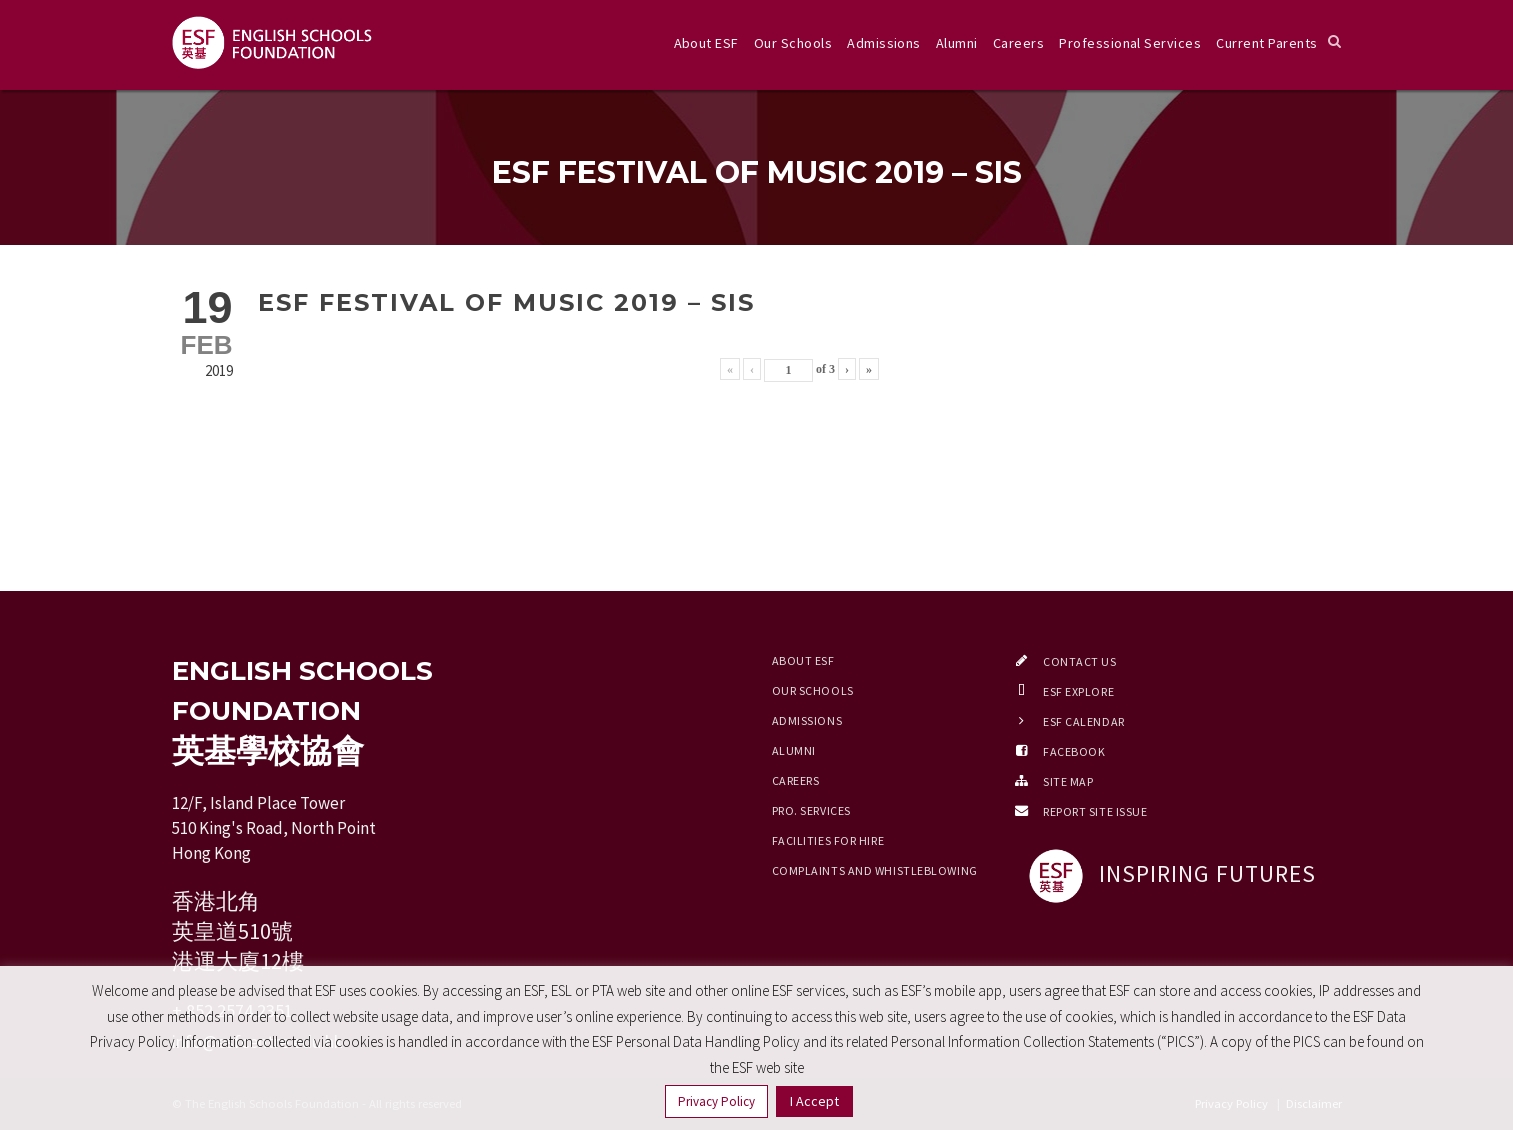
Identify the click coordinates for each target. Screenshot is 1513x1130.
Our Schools (793, 43)
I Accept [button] (814, 1101)
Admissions (884, 43)
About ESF (706, 43)
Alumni (957, 43)
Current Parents (1266, 43)
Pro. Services (811, 810)
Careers (1018, 43)
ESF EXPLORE (1078, 691)
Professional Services (1130, 43)
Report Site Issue (1095, 811)
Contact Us (1080, 661)
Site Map (1068, 781)
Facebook (1074, 751)
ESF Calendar (1084, 721)
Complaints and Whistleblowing (875, 870)
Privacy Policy (716, 1101)
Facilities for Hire (828, 840)
